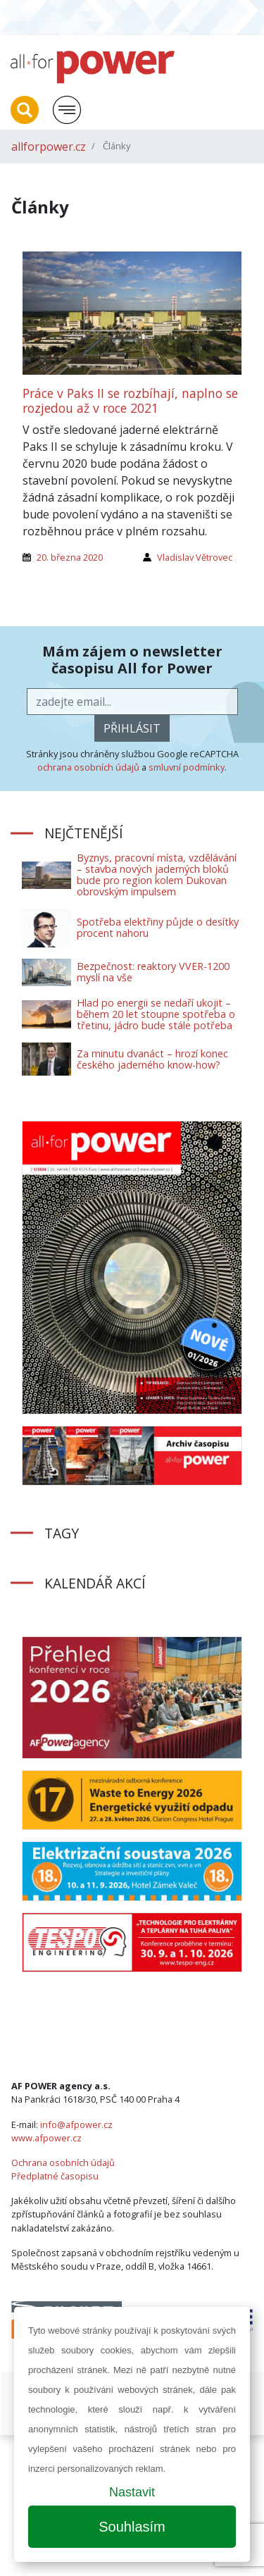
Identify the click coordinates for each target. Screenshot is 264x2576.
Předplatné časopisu (55, 2176)
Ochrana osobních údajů (63, 2162)
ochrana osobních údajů (88, 767)
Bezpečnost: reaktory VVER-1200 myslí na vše (153, 971)
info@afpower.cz (76, 2124)
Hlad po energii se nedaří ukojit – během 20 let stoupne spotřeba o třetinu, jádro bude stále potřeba (156, 1014)
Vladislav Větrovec (194, 557)
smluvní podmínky (187, 767)
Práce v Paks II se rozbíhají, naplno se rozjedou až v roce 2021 (130, 400)
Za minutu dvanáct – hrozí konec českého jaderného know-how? (152, 1059)
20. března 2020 (70, 557)
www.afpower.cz (46, 2138)
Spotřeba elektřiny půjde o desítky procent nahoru (158, 927)
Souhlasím (132, 2526)
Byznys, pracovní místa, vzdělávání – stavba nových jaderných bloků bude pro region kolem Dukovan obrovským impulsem (157, 874)
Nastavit (132, 2492)
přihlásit (132, 728)
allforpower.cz (48, 146)
